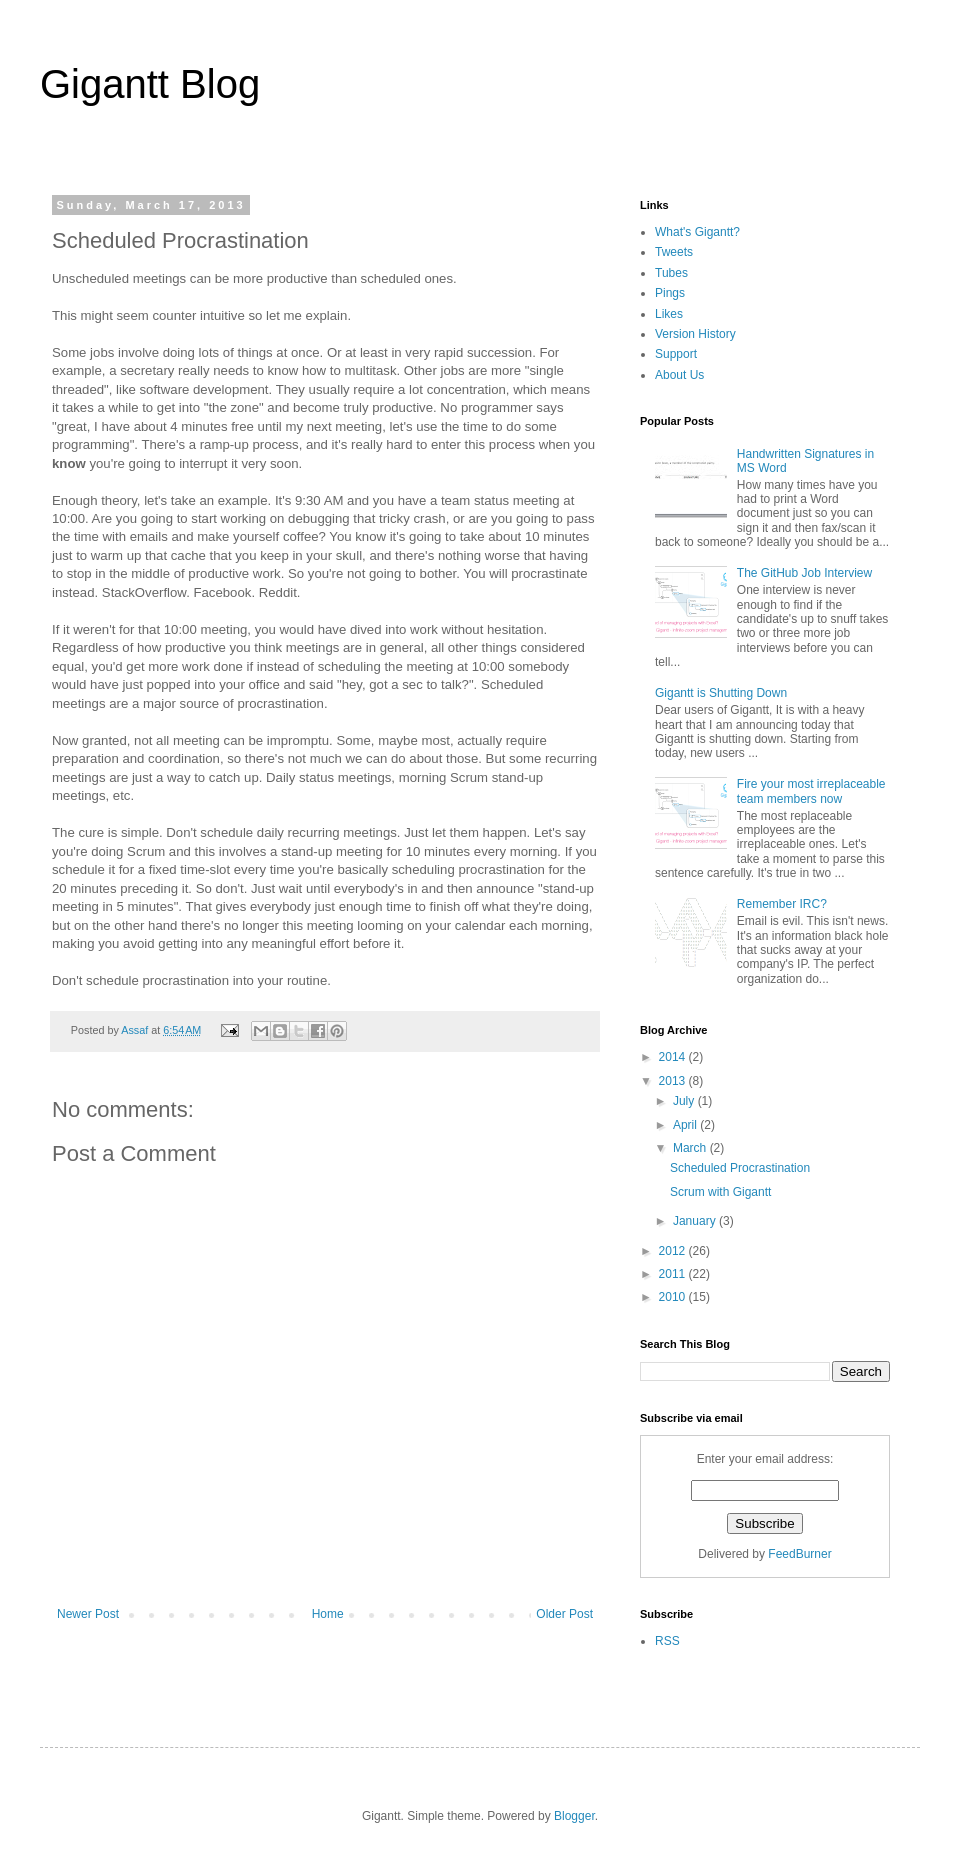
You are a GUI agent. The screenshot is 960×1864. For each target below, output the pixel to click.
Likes (669, 314)
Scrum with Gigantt (720, 1192)
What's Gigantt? (697, 232)
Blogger (574, 1816)
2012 (674, 1251)
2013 (674, 1081)
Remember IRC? (782, 904)
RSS (667, 1641)
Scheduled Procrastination (740, 1168)
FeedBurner (799, 1554)
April (686, 1125)
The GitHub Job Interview (804, 573)
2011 (674, 1274)
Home (328, 1614)
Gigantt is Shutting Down (721, 693)
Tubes (671, 273)
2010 (674, 1297)
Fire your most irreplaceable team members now (811, 791)
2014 (674, 1057)
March (691, 1148)
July (685, 1101)
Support (676, 354)
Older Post (564, 1614)
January (696, 1221)
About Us (679, 375)
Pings (670, 293)
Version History (695, 334)
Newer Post (88, 1614)
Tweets (674, 252)
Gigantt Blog (150, 84)
